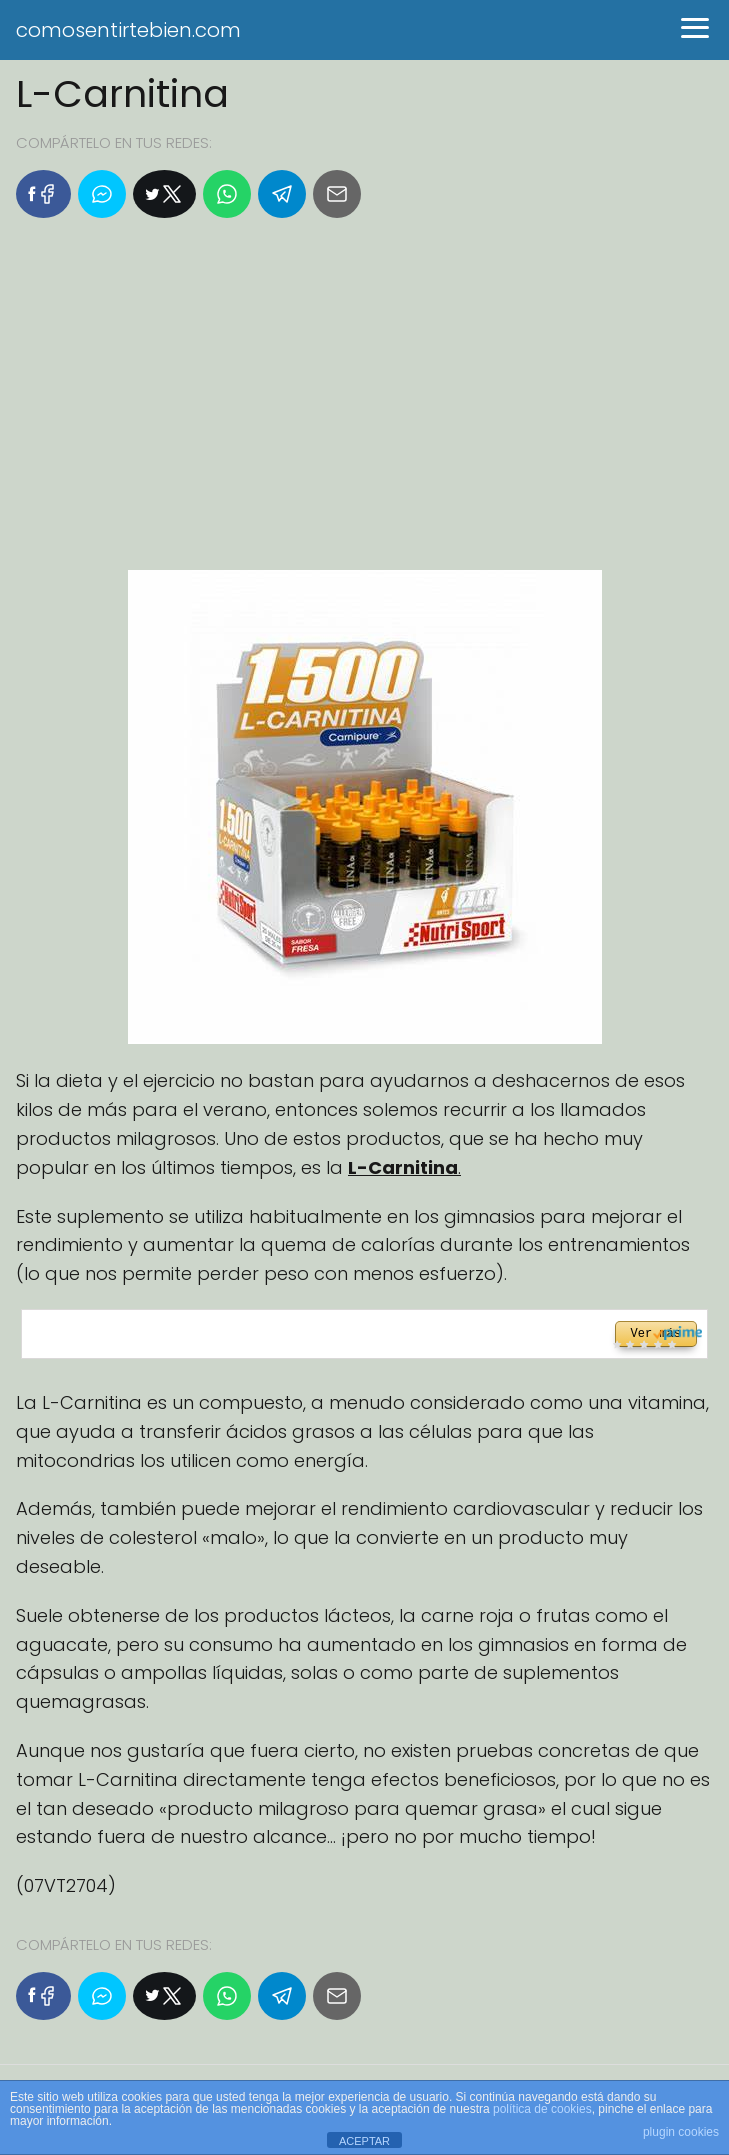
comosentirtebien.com (128, 30)
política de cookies (542, 2109)
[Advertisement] (364, 402)
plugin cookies (681, 2132)
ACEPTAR (364, 2141)
